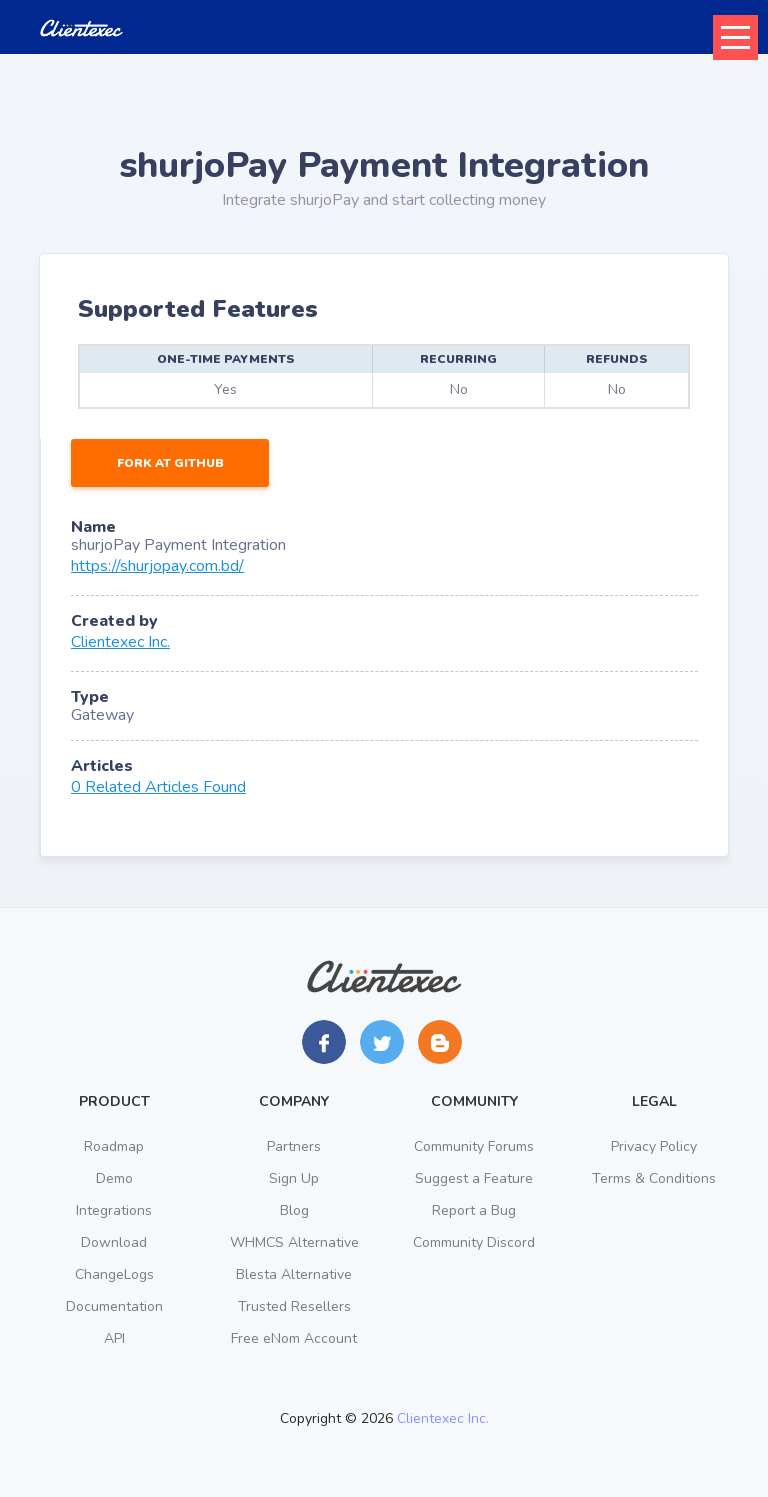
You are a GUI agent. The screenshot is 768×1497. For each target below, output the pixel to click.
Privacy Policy (654, 1146)
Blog (294, 1210)
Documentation (114, 1306)
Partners (294, 1146)
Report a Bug (474, 1210)
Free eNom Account (294, 1338)
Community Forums (474, 1146)
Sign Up (294, 1178)
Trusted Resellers (294, 1306)
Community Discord (474, 1242)
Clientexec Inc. (120, 642)
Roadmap (114, 1146)
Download (114, 1242)
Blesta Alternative (294, 1274)
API (114, 1338)
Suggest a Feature (474, 1178)
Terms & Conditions (654, 1178)
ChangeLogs (114, 1274)
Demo (114, 1178)
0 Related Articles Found (158, 787)
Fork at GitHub (170, 463)
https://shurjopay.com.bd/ (157, 566)
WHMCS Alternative (294, 1242)
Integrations (114, 1210)
